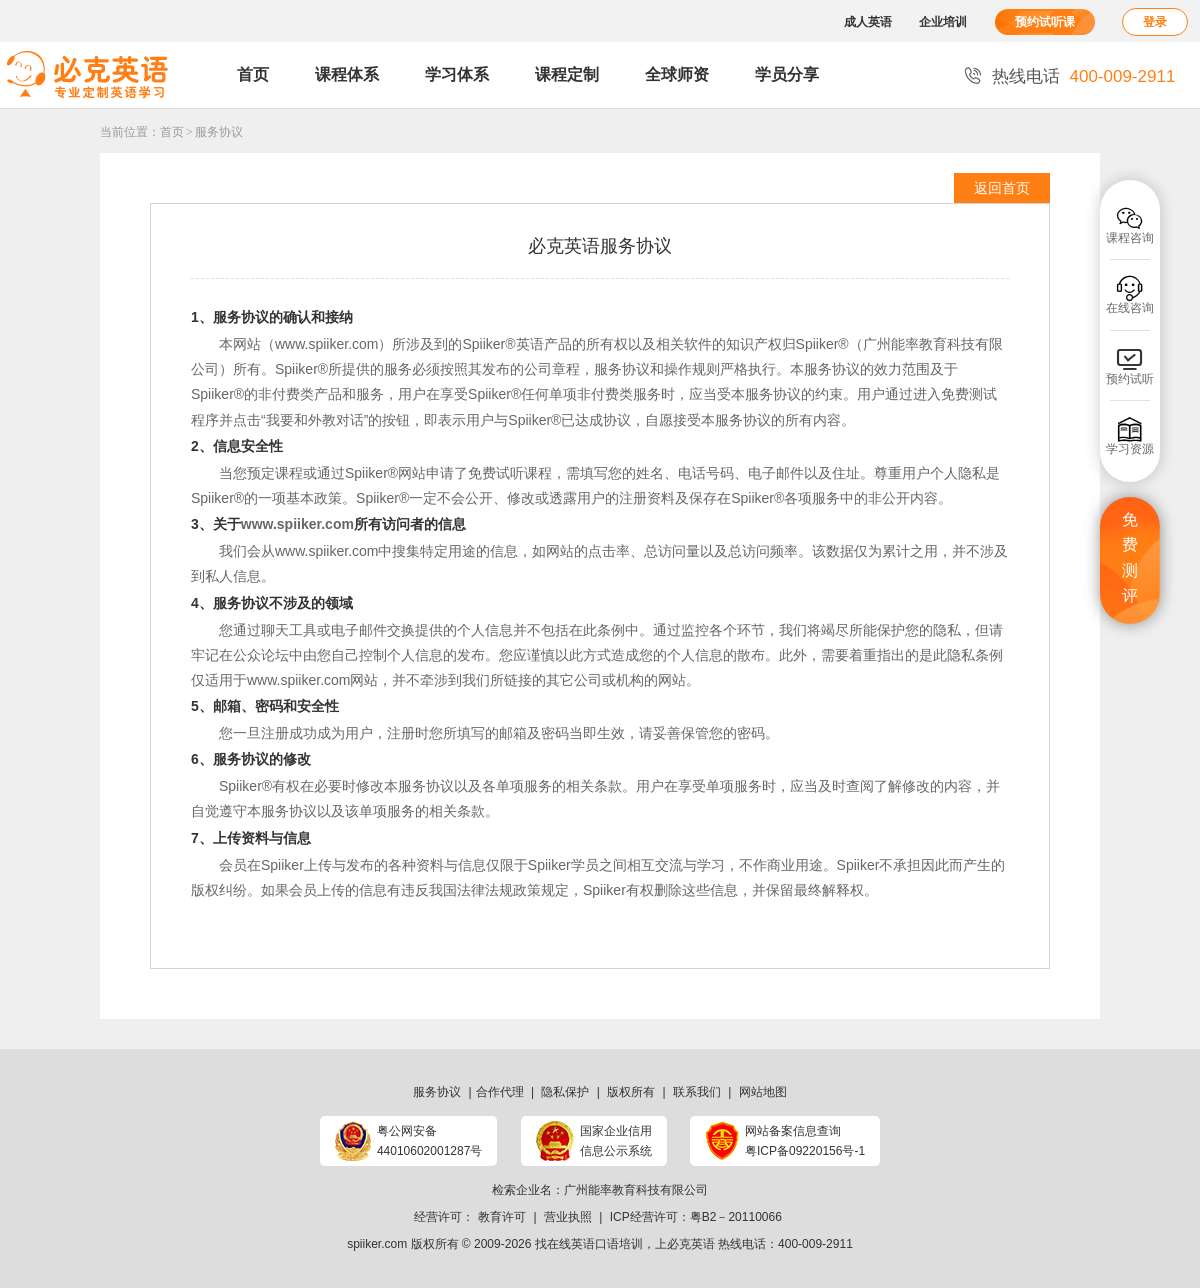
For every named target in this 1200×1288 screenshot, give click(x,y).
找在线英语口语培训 (589, 1244)
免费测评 (1130, 558)
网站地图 (763, 1092)
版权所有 (631, 1092)
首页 (253, 74)
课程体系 (347, 74)
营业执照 (568, 1217)
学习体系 (457, 74)
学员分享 (787, 74)
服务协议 (219, 132)
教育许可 (502, 1217)
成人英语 (868, 22)
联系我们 (697, 1092)
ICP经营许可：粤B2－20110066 (696, 1217)
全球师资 (677, 74)
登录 (1155, 22)
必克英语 (691, 1244)
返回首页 (1002, 188)
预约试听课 (1045, 22)
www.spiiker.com (326, 344)
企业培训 (943, 22)
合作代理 (500, 1092)
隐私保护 (565, 1092)
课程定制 (567, 74)
